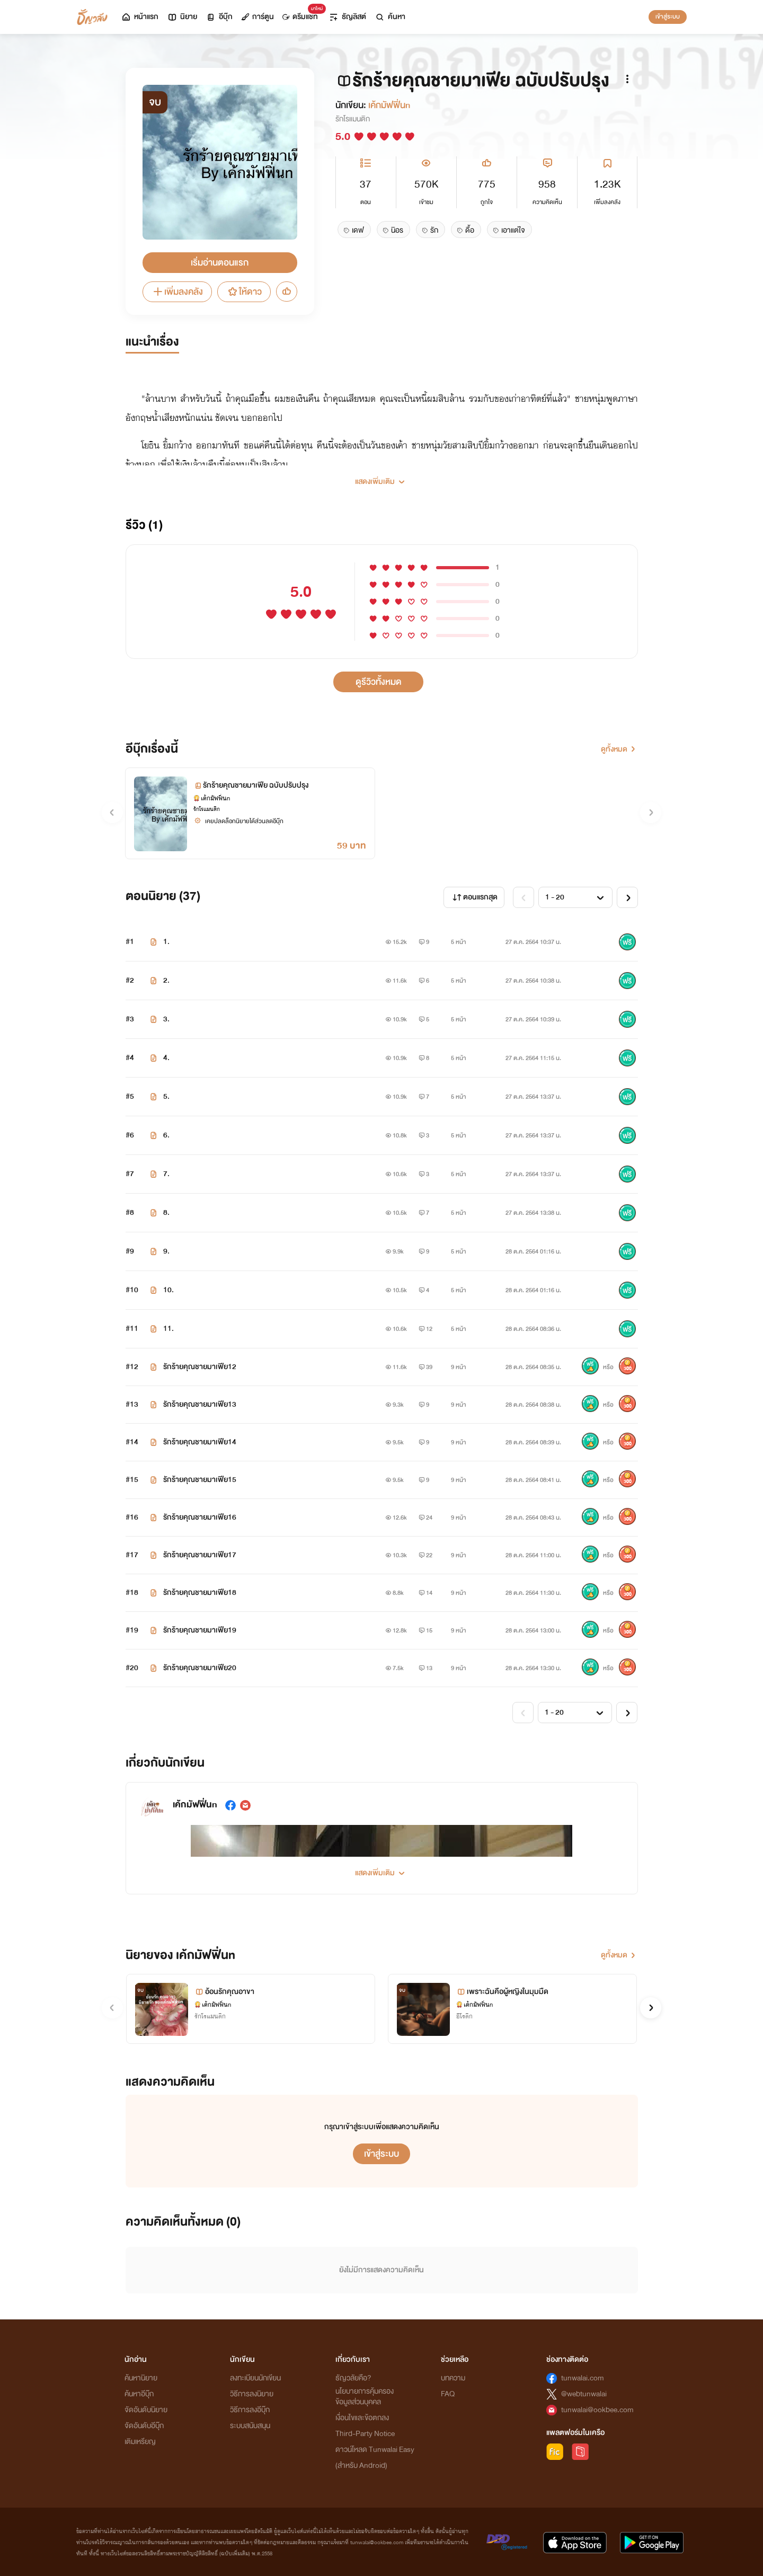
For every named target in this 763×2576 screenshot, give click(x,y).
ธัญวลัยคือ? (353, 2378)
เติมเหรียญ (140, 2441)
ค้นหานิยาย (141, 2378)
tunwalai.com (582, 2378)
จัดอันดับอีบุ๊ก (144, 2425)
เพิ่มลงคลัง (177, 291)
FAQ (448, 2394)
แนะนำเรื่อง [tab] (152, 342)
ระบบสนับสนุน (250, 2425)
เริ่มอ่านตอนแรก (220, 262)
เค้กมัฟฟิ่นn (389, 105)
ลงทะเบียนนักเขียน (255, 2378)
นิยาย (182, 16)
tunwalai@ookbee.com (597, 2409)
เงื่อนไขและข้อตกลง (362, 2417)
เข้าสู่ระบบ (667, 16)
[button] (382, 477)
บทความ (453, 2378)
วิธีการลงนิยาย (251, 2394)
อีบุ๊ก (219, 16)
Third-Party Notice (365, 2433)
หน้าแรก (139, 16)
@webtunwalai (584, 2394)
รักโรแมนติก (352, 119)
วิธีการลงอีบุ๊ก (250, 2409)
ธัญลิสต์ (347, 16)
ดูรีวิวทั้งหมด (379, 682)
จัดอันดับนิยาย (146, 2409)
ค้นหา (390, 16)
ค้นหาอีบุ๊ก (139, 2394)
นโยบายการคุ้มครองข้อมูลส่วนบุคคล (364, 2397)
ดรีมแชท (302, 14)
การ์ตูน (257, 16)
